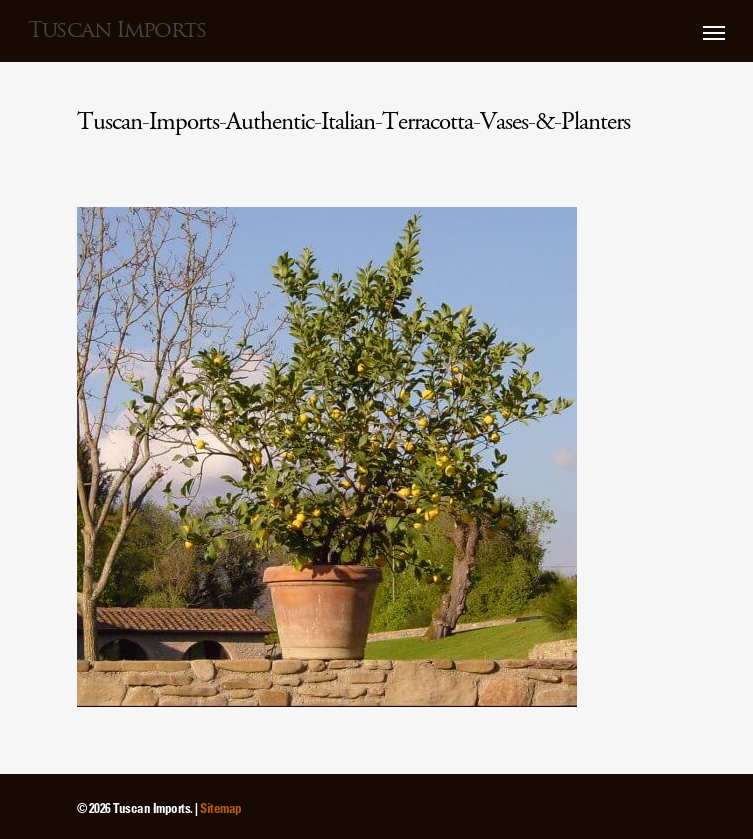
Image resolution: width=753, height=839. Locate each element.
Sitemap (221, 807)
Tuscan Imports (117, 30)
